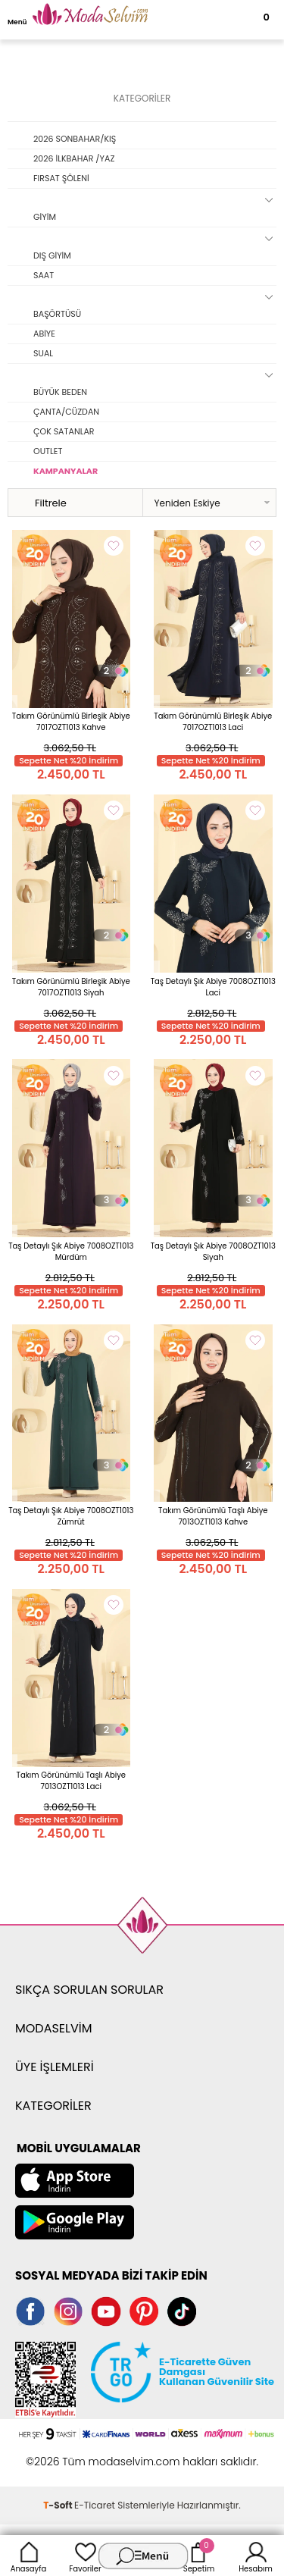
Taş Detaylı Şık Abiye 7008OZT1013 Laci (213, 987)
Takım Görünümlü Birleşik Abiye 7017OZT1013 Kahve (71, 721)
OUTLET (47, 451)
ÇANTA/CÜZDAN (66, 412)
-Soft (58, 2505)
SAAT (43, 275)
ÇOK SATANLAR (64, 431)
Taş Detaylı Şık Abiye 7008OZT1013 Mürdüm (70, 1251)
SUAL (43, 353)
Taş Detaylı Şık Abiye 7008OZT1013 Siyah (213, 1251)
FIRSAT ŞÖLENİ (61, 178)
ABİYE (44, 333)
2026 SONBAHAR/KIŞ (74, 139)
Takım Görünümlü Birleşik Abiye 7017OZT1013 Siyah (71, 987)
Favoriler (85, 2555)
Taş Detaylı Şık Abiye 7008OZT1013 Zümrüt (70, 1516)
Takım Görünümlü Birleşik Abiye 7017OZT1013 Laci (213, 721)
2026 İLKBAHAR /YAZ (73, 158)
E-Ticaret (94, 2505)
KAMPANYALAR (65, 471)
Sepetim (198, 2555)
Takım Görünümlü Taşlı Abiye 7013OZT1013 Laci (71, 1780)
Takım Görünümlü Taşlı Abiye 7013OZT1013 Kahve (212, 1516)
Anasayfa (29, 2555)
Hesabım (256, 2555)
